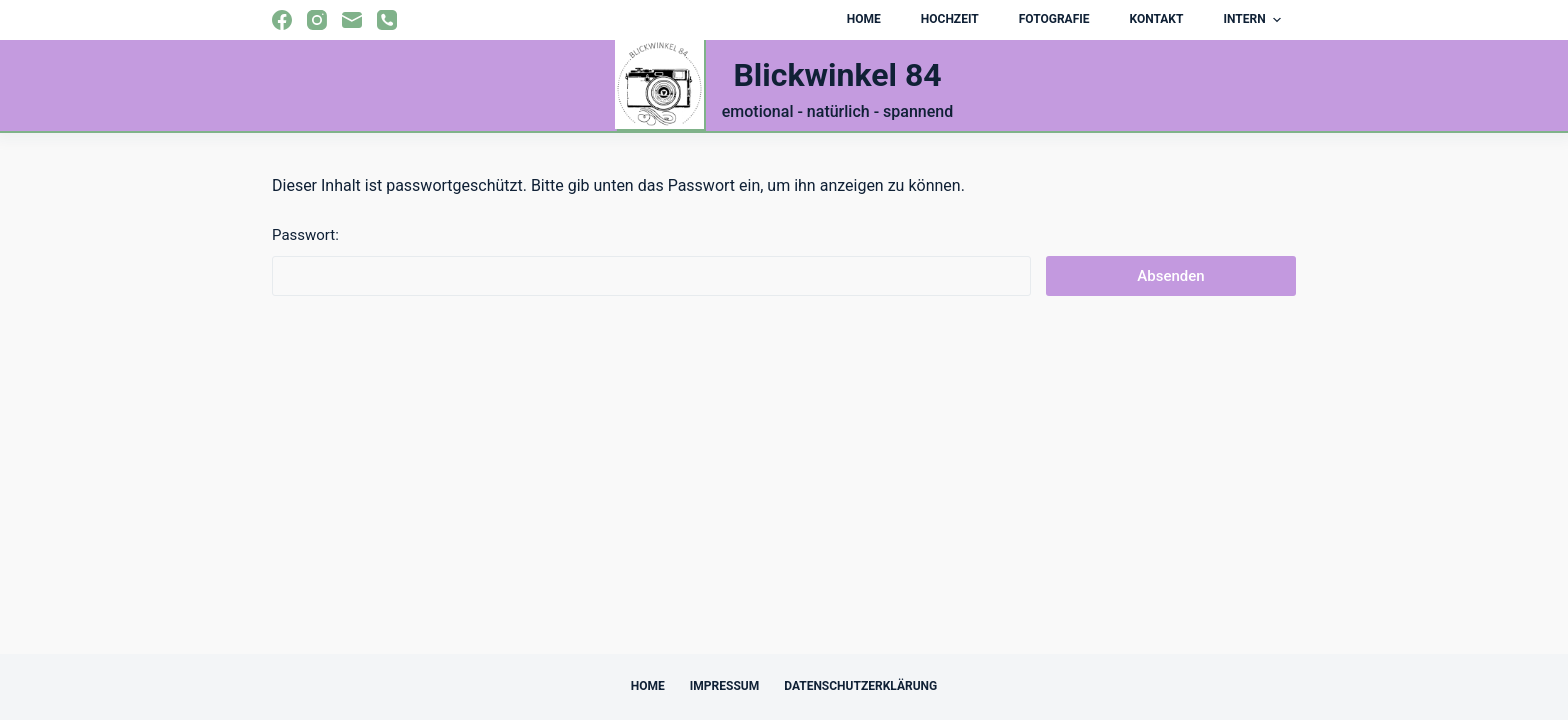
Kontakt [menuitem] (1156, 19)
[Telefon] (387, 20)
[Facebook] (282, 20)
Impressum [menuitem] (724, 686)
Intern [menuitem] (1254, 20)
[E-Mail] (352, 20)
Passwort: (651, 261)
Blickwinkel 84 (837, 75)
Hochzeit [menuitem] (950, 19)
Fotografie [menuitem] (1054, 19)
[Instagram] (317, 20)
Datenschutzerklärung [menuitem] (860, 686)
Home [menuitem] (864, 19)
